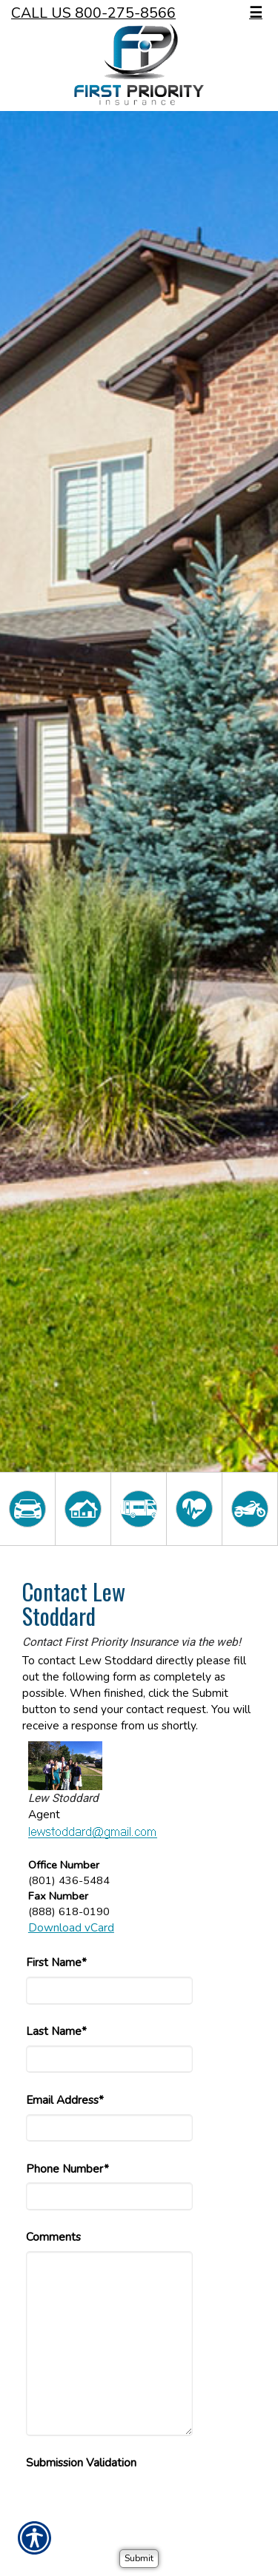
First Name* (56, 1962)
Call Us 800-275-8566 (93, 13)
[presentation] (138, 2506)
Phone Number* (67, 2168)
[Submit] (139, 2558)
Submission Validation (81, 2462)
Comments (53, 2236)
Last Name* (56, 2031)
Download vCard (71, 1927)
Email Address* (65, 2100)
